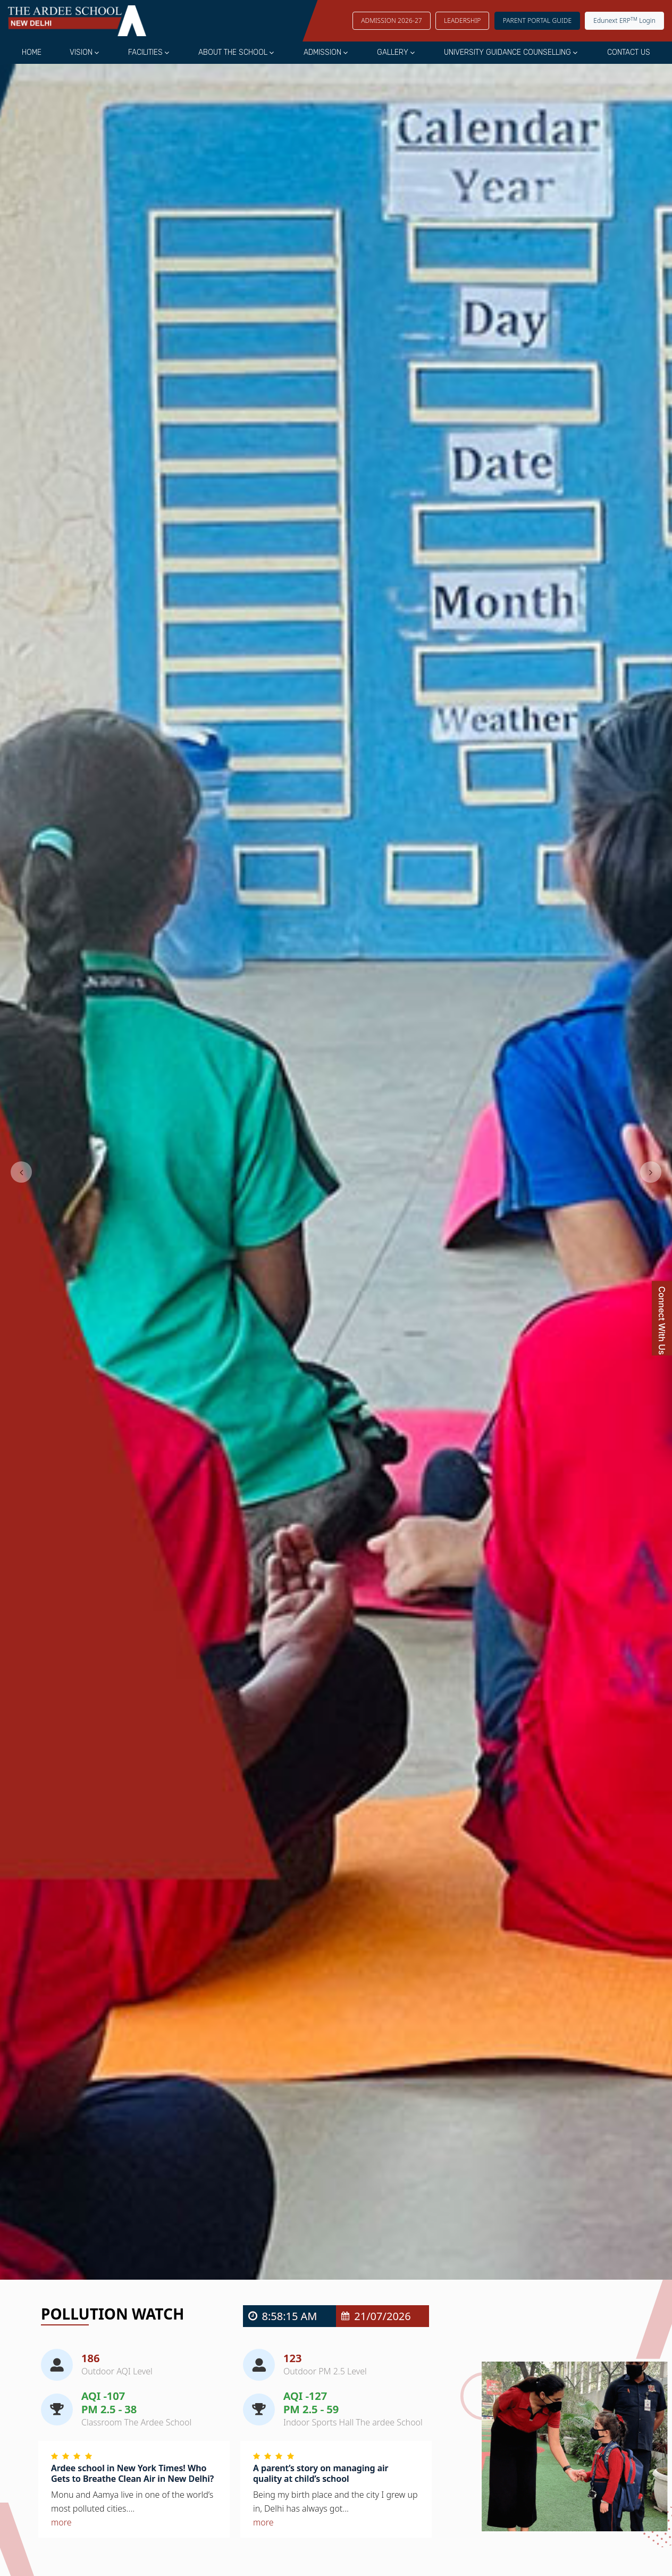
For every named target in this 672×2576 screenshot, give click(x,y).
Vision (81, 52)
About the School (232, 52)
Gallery (392, 52)
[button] (21, 1172)
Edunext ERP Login (624, 20)
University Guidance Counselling (507, 52)
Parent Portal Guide (537, 20)
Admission (322, 52)
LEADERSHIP (462, 20)
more (61, 2522)
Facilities (145, 52)
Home (31, 52)
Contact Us (628, 52)
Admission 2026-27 (391, 20)
